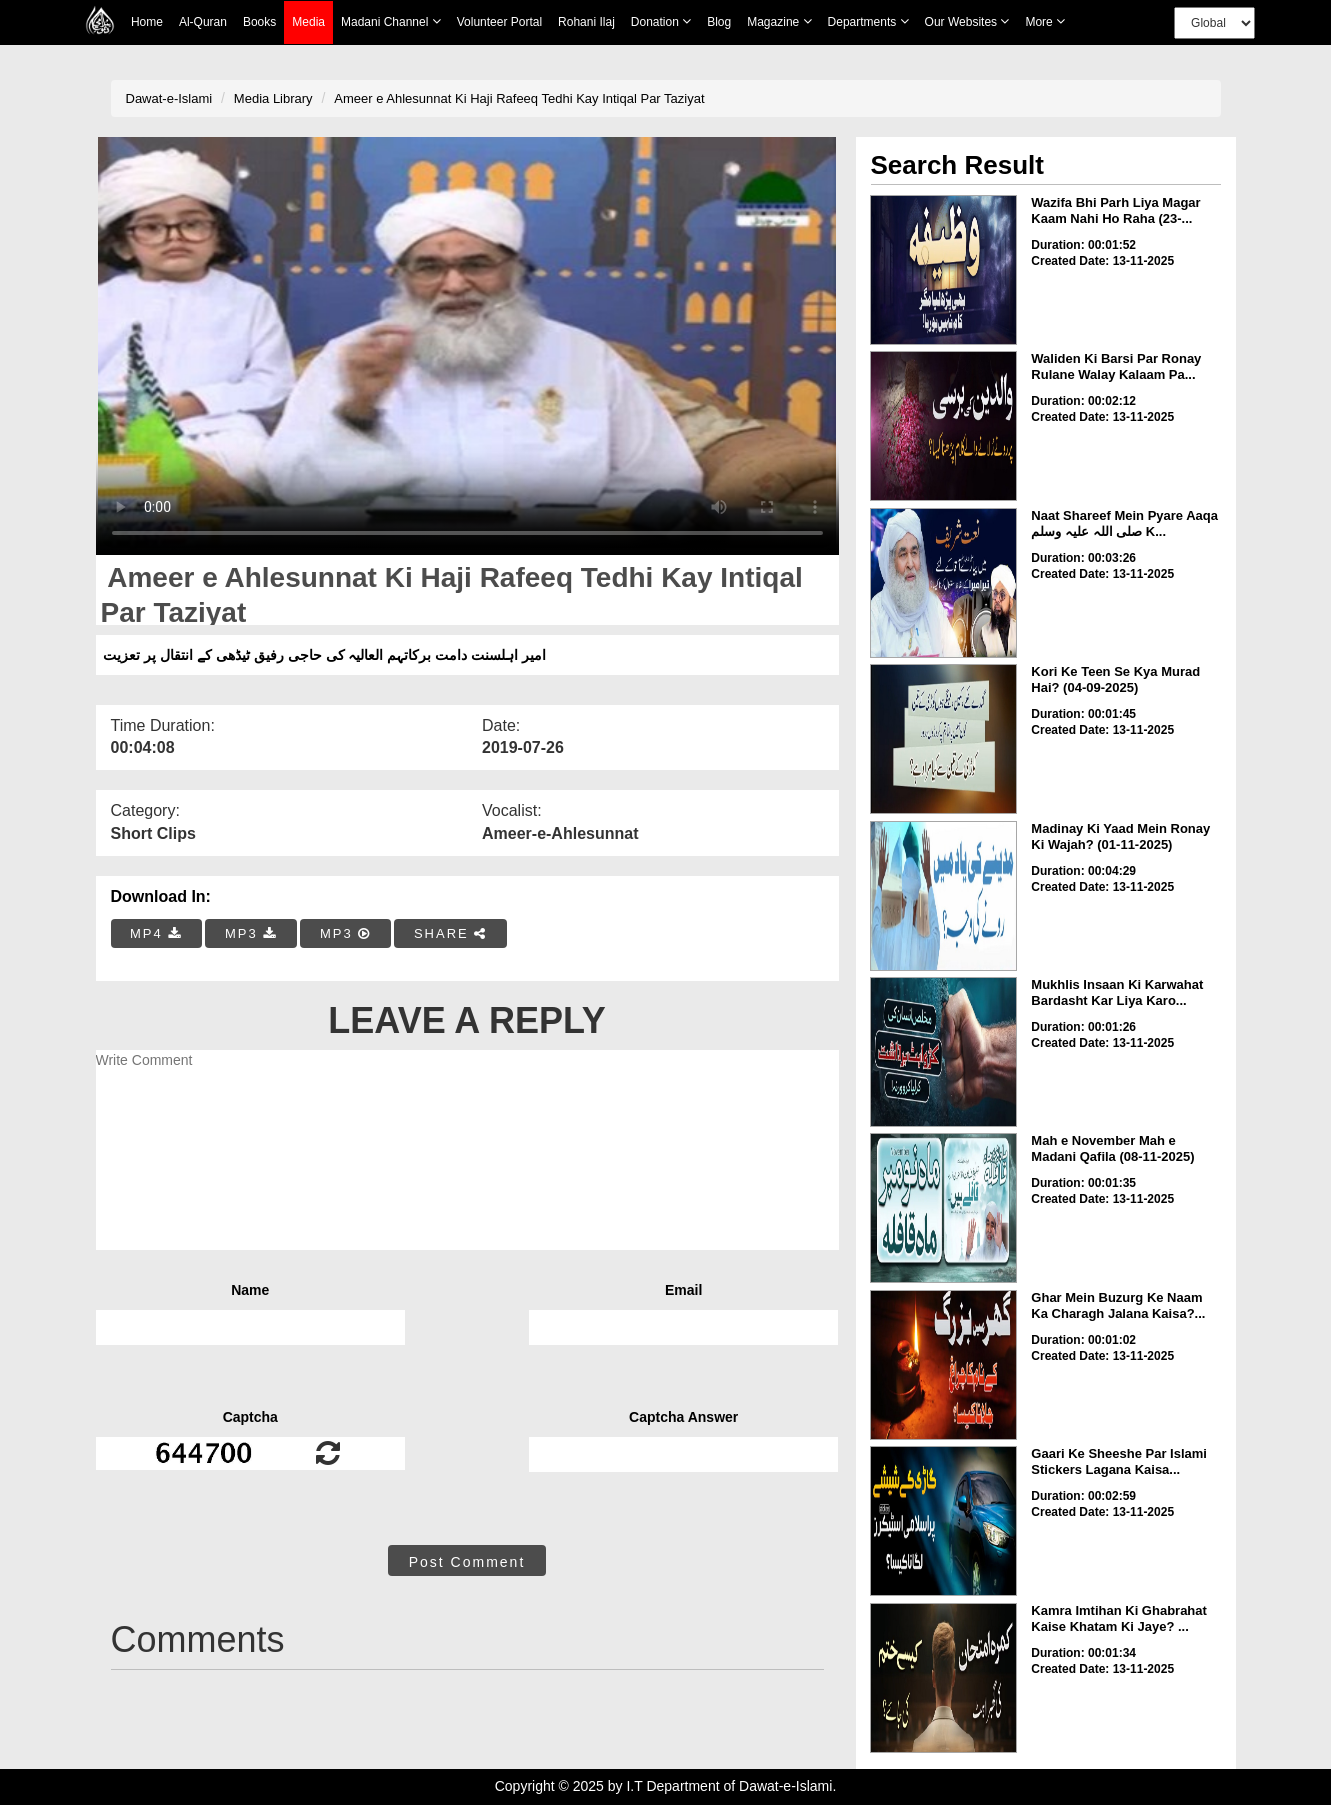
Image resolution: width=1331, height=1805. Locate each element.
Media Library (273, 98)
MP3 (251, 933)
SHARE (450, 933)
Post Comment (467, 1562)
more (1045, 21)
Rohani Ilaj (586, 22)
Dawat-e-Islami (169, 98)
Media (308, 22)
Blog (719, 22)
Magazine (779, 21)
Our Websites (967, 21)
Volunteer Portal (499, 22)
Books (259, 22)
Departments (868, 21)
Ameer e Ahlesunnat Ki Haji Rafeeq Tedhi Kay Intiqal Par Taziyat (519, 98)
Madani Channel (391, 21)
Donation (661, 21)
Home (147, 22)
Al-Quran (203, 22)
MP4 (156, 933)
